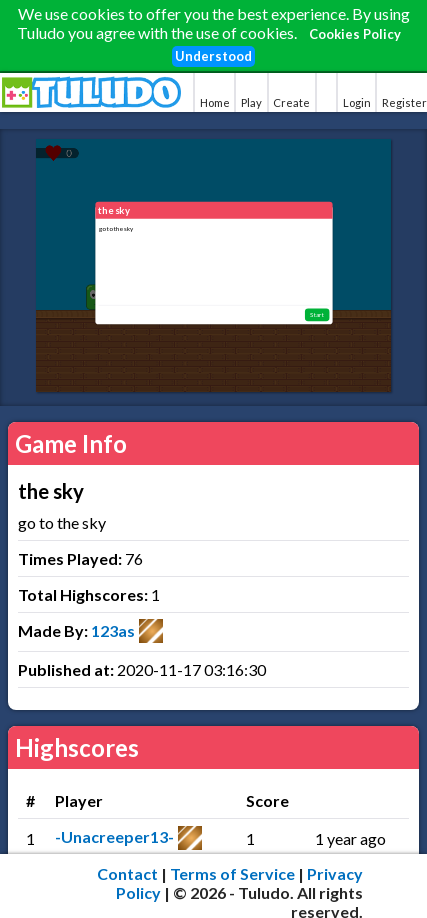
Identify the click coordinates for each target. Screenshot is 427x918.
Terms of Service (232, 873)
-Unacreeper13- (114, 836)
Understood (213, 56)
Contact (127, 873)
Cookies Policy (355, 34)
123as (113, 630)
